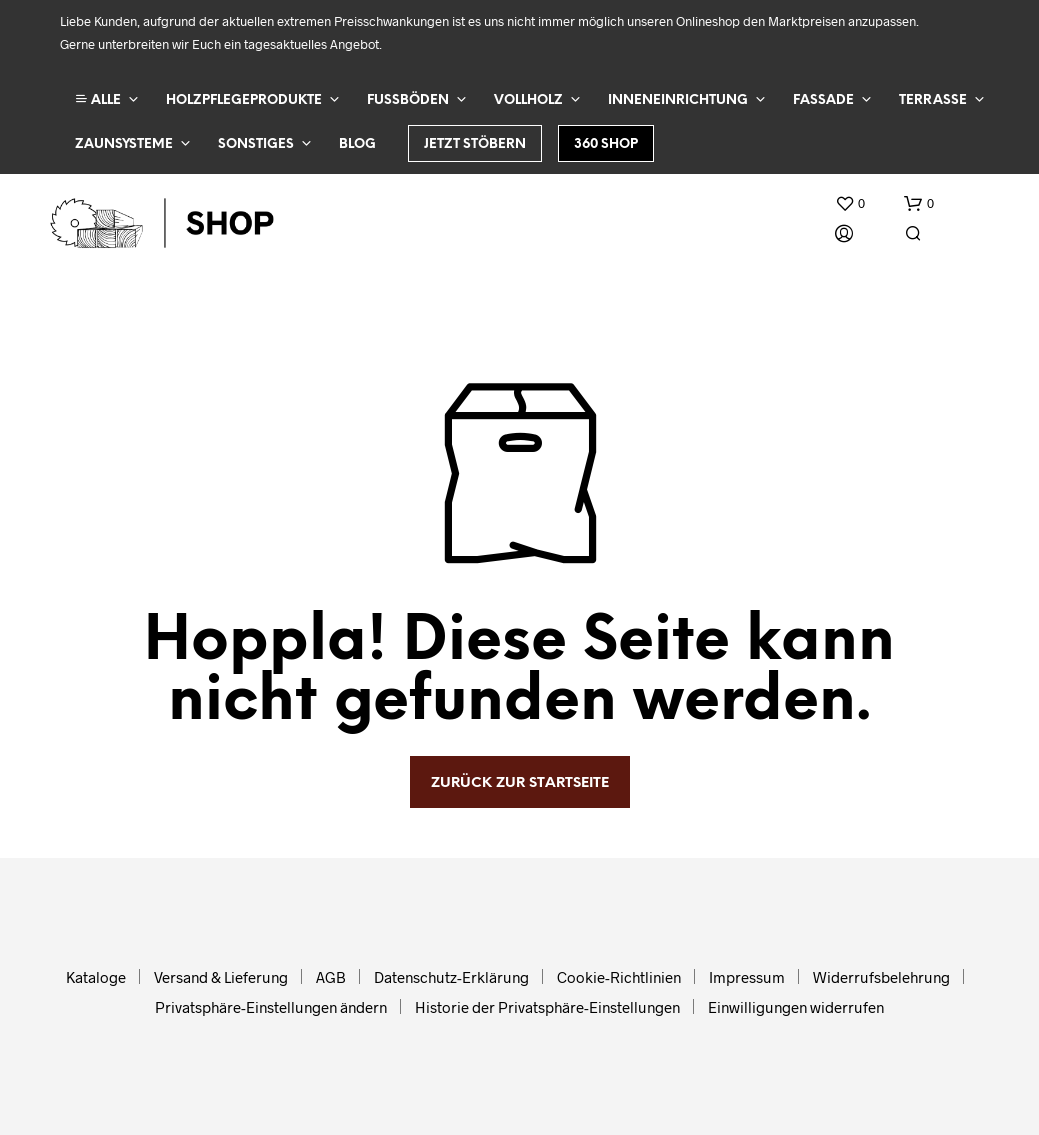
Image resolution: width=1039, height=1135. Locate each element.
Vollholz (528, 100)
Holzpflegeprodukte (244, 100)
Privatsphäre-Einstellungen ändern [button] (271, 1007)
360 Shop (606, 144)
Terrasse (933, 100)
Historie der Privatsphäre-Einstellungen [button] (547, 1007)
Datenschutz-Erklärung (451, 977)
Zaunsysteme (124, 144)
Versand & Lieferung (221, 977)
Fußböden (408, 100)
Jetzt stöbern (475, 144)
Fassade (823, 100)
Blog (357, 144)
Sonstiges (256, 144)
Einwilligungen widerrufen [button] (796, 1007)
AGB (331, 977)
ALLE (98, 99)
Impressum (747, 977)
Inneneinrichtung (678, 100)
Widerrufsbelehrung (881, 977)
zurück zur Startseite (520, 783)
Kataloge (96, 977)
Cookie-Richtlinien (619, 977)
